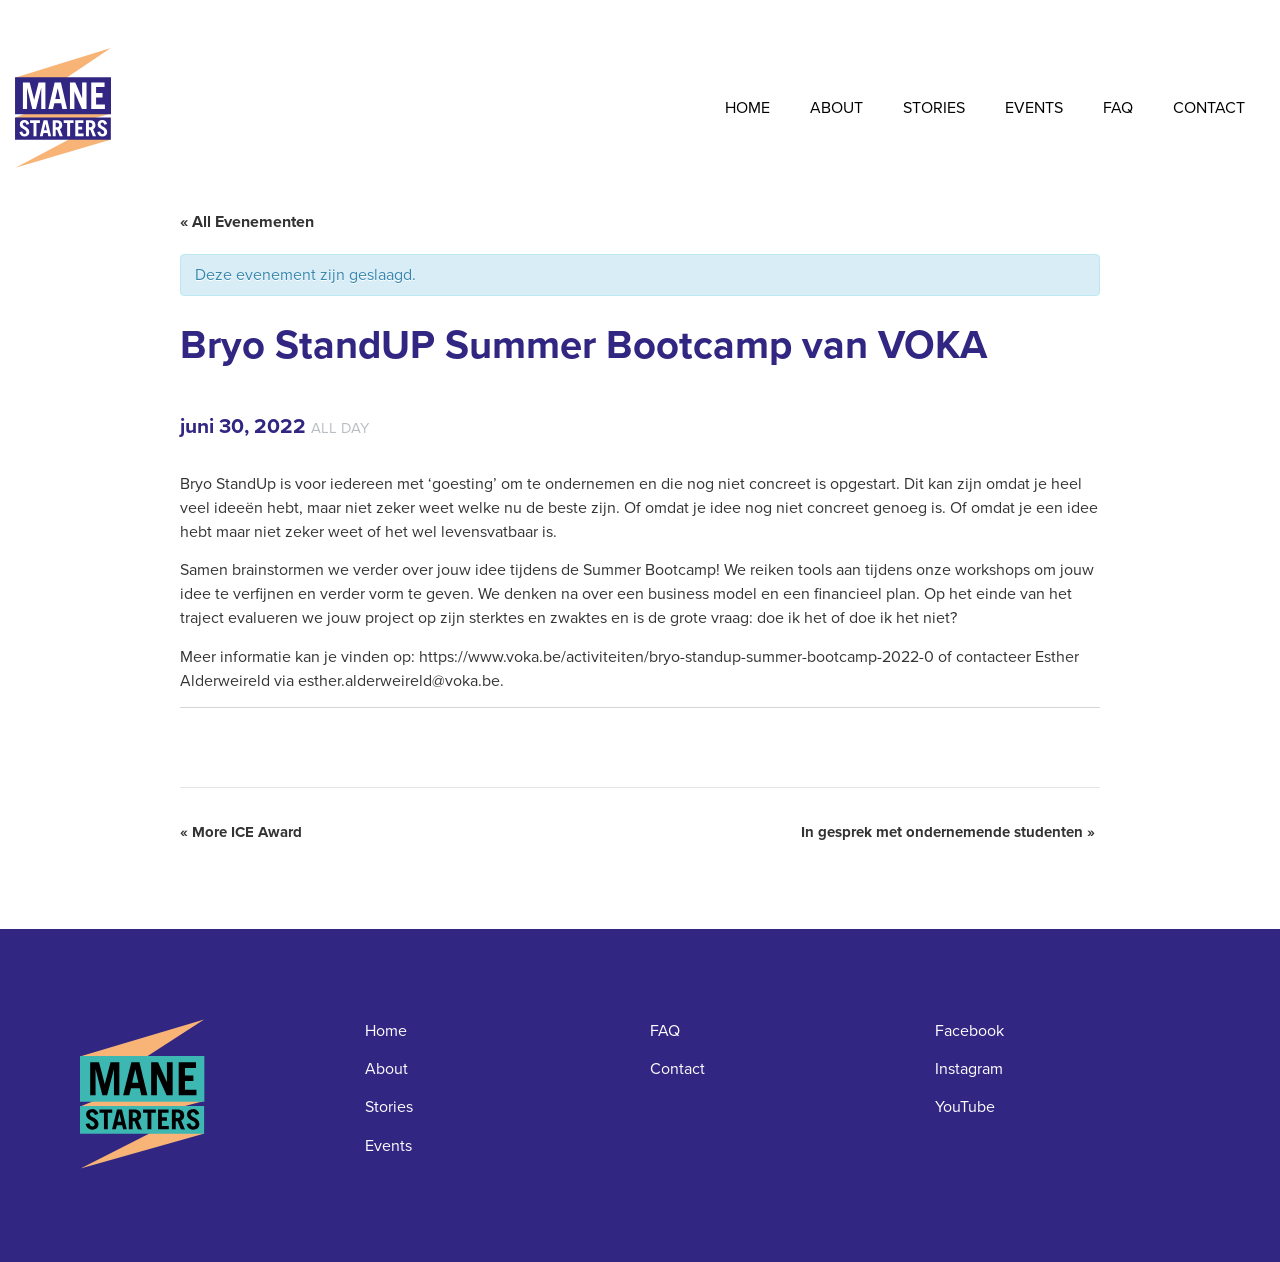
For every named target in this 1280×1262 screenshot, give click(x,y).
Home (747, 107)
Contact (1209, 107)
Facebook (969, 1030)
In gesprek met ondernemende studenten (948, 832)
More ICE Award (241, 832)
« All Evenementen (247, 221)
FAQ (1118, 107)
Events (1034, 107)
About (836, 107)
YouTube (965, 1106)
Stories (934, 107)
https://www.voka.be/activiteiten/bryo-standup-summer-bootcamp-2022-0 (676, 656)
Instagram (969, 1068)
